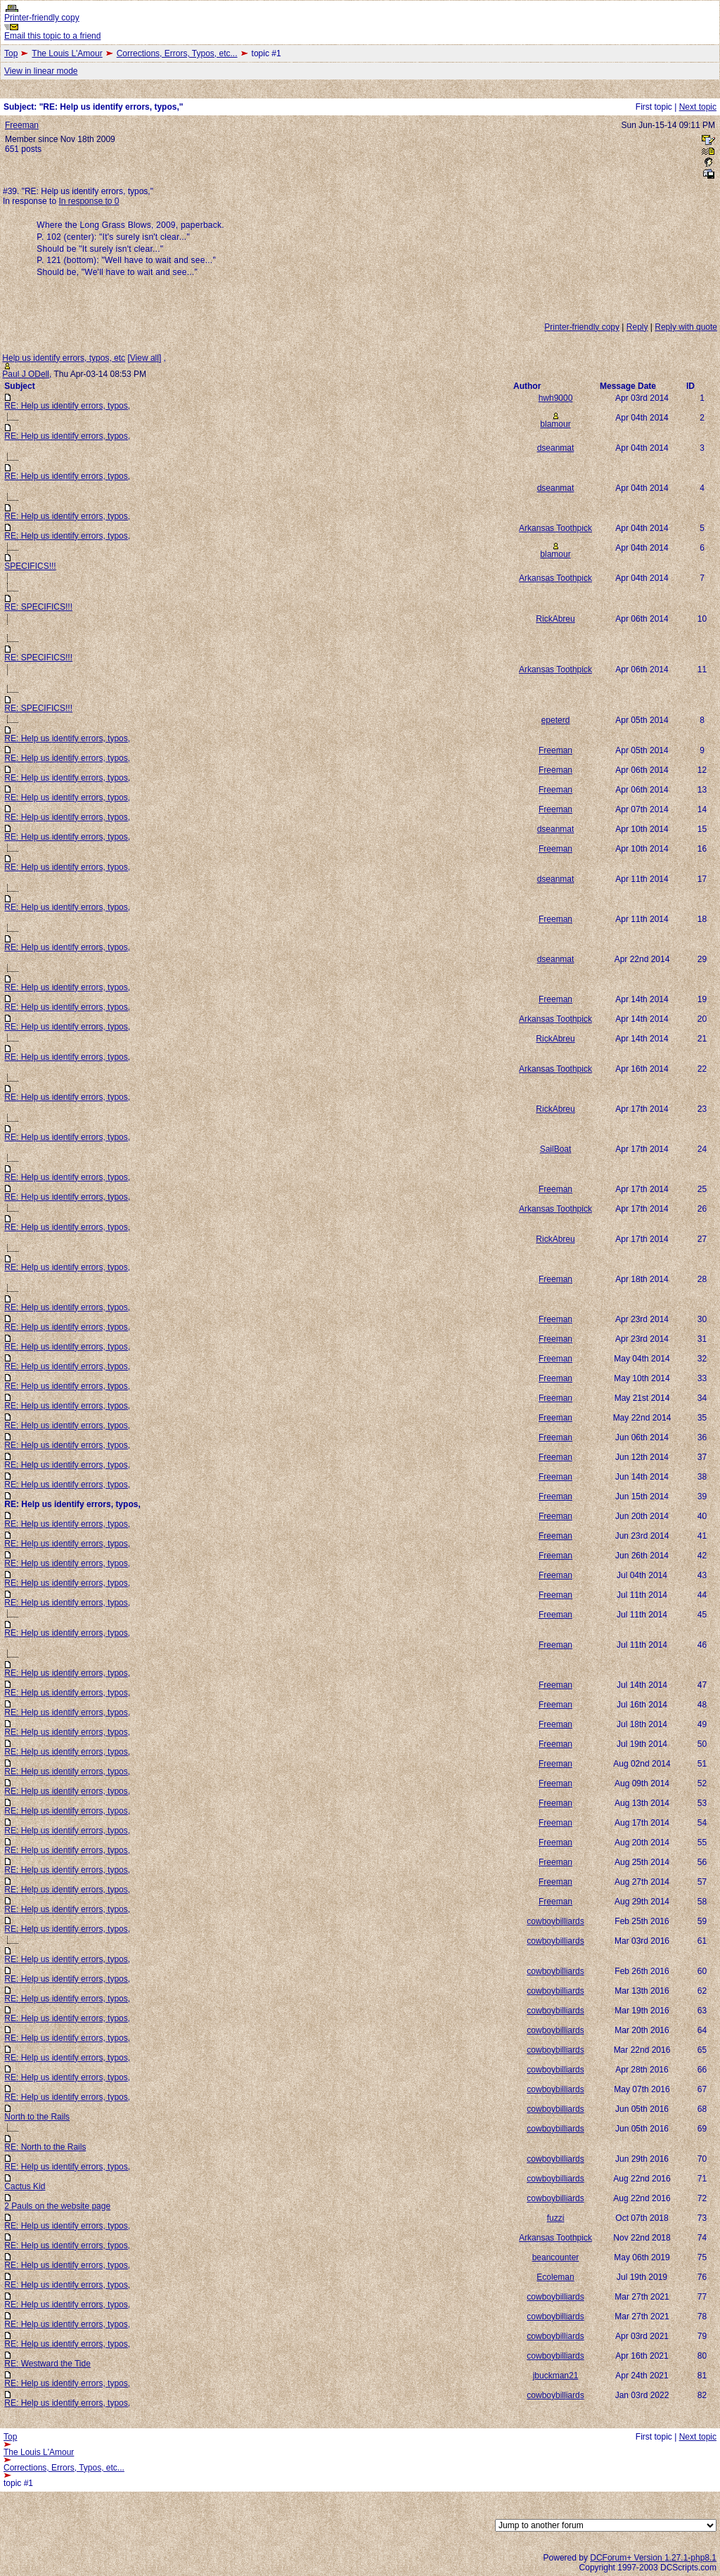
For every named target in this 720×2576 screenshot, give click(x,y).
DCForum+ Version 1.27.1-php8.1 (653, 2558)
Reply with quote (686, 327)
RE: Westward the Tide (47, 2364)
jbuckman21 (556, 2375)
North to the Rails (37, 2117)
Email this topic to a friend (52, 36)
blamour (555, 424)
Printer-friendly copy (41, 18)
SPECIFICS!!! (30, 566)
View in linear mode (41, 71)
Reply (637, 327)
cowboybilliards (555, 1921)
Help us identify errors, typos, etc (63, 358)
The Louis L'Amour (67, 53)
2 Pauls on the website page (57, 2206)
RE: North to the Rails (45, 2147)
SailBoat (556, 1149)
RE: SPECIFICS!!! (38, 607)
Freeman (22, 125)
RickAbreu (555, 619)
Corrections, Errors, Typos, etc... (177, 53)
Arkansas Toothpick (555, 528)
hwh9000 (556, 398)
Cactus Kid (24, 2186)
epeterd (555, 720)
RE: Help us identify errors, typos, (67, 406)
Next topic (697, 107)
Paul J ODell (25, 374)
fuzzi (556, 2218)
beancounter (555, 2257)
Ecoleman (555, 2277)
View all (144, 358)
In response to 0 (88, 201)
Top (11, 53)
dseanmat (555, 448)
